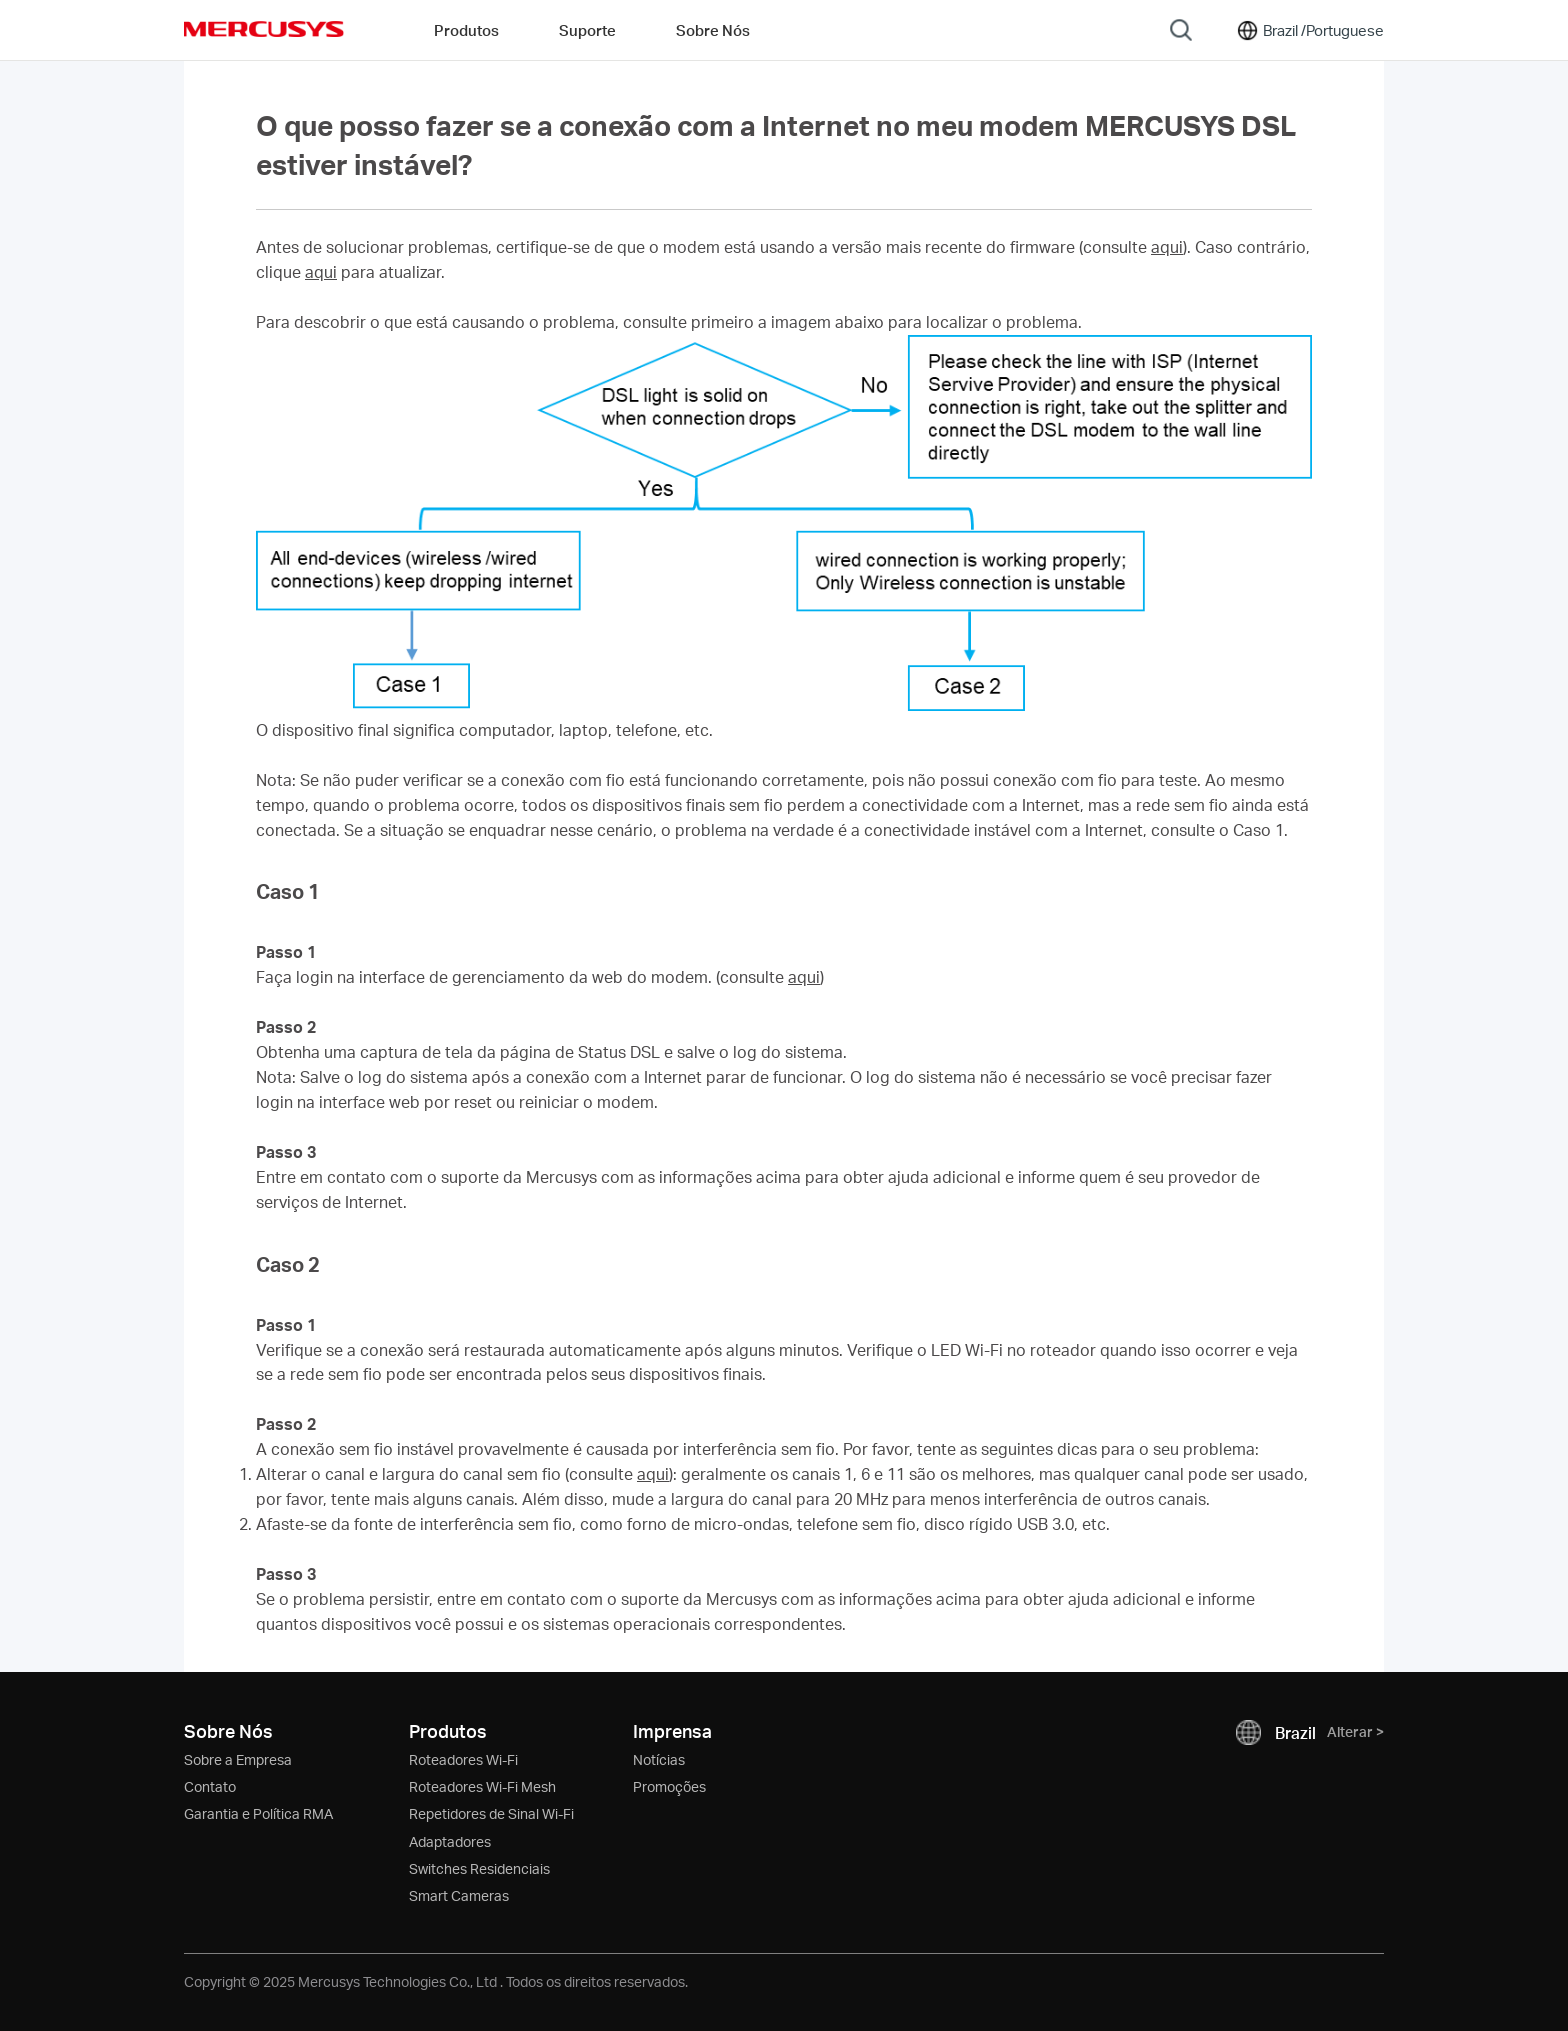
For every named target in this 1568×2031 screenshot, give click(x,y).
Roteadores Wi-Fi (463, 1759)
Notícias (659, 1759)
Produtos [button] (466, 30)
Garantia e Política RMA (258, 1813)
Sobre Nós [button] (713, 30)
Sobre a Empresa (238, 1759)
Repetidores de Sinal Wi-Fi (491, 1813)
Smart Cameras (459, 1895)
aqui (1167, 247)
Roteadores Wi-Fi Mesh (482, 1786)
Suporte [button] (587, 30)
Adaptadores (450, 1841)
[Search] (1181, 30)
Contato (210, 1786)
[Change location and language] (1309, 30)
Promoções (669, 1786)
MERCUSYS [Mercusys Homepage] (264, 29)
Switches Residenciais (479, 1868)
